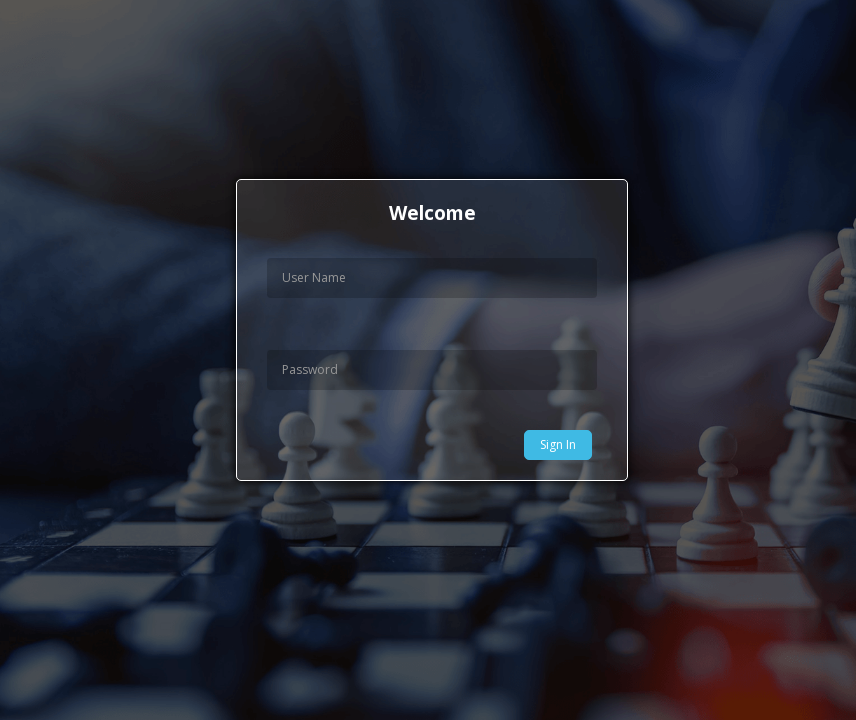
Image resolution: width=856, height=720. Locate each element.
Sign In (558, 444)
